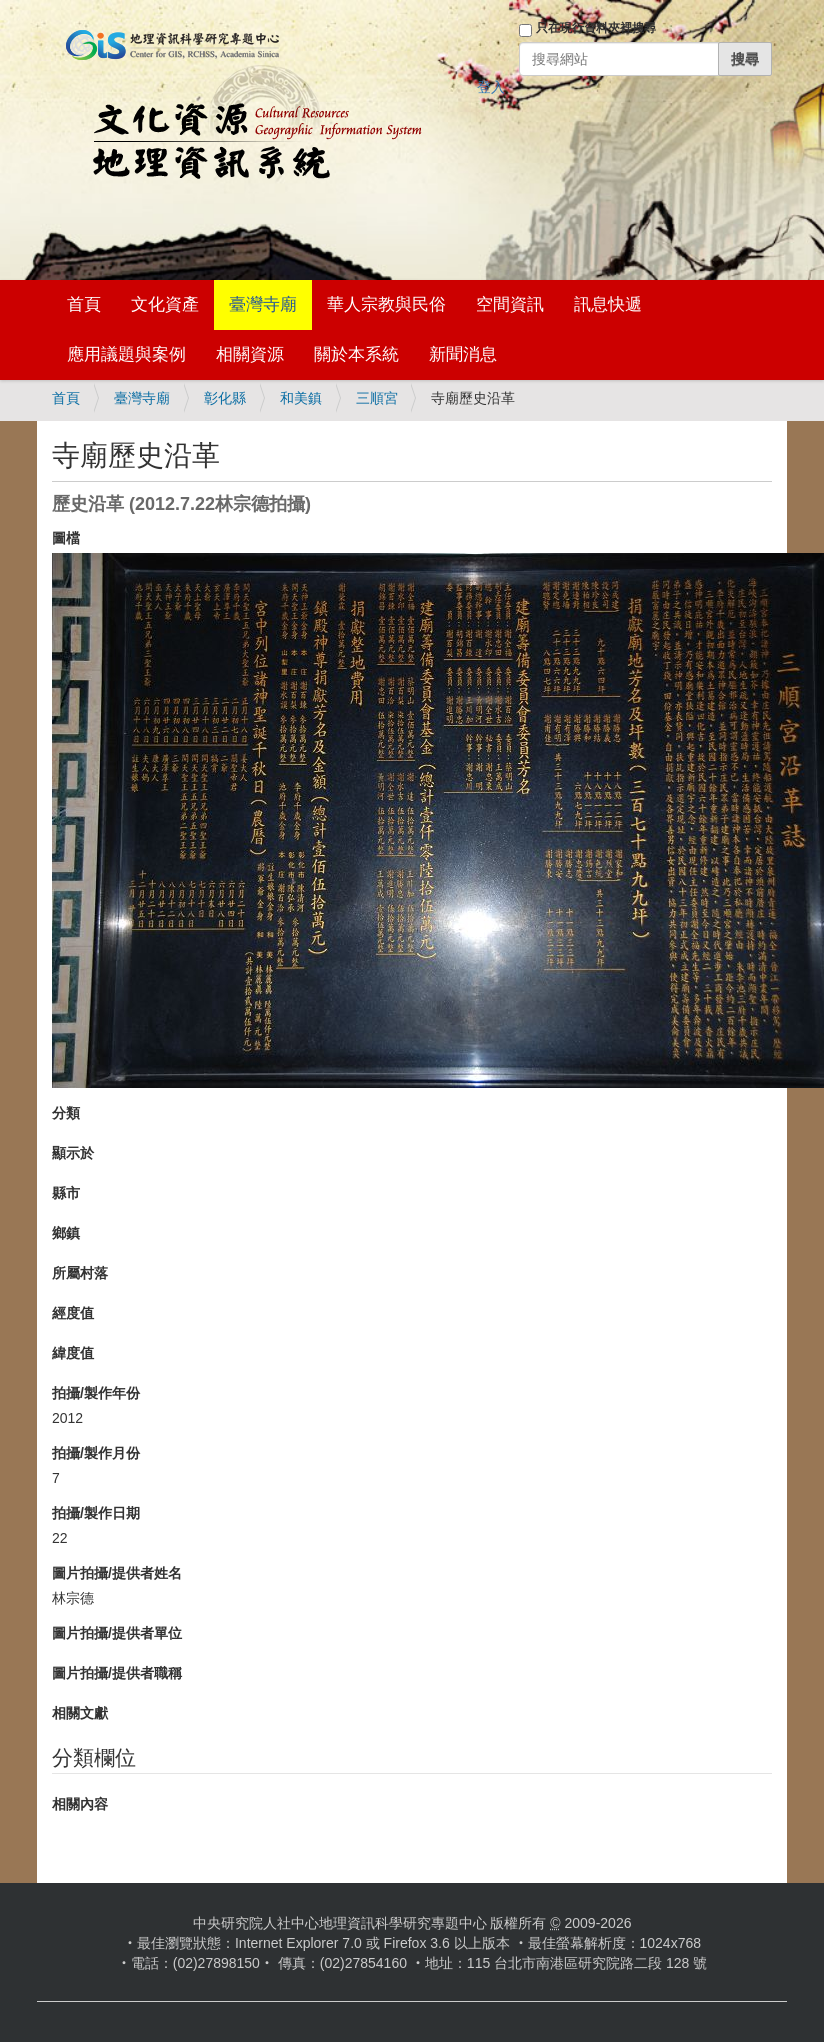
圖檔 (66, 538)
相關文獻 (80, 1713)
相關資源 (250, 354)
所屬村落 (80, 1273)
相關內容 (80, 1804)
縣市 (66, 1193)
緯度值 (73, 1353)
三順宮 (377, 398)
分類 (66, 1113)
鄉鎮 (66, 1233)
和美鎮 (301, 398)
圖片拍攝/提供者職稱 (117, 1673)
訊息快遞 (608, 304)
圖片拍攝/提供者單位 (117, 1633)
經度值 (73, 1313)
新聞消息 (463, 354)
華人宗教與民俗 (386, 304)
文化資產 (165, 304)
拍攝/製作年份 (96, 1393)
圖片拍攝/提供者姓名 (117, 1573)
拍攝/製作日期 (96, 1513)
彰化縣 (225, 398)
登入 (491, 87)
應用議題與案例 (126, 354)
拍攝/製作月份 (96, 1453)
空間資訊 (510, 304)
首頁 (84, 304)
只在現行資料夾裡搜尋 (596, 28)
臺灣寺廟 (263, 304)
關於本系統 (356, 354)
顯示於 (73, 1153)
